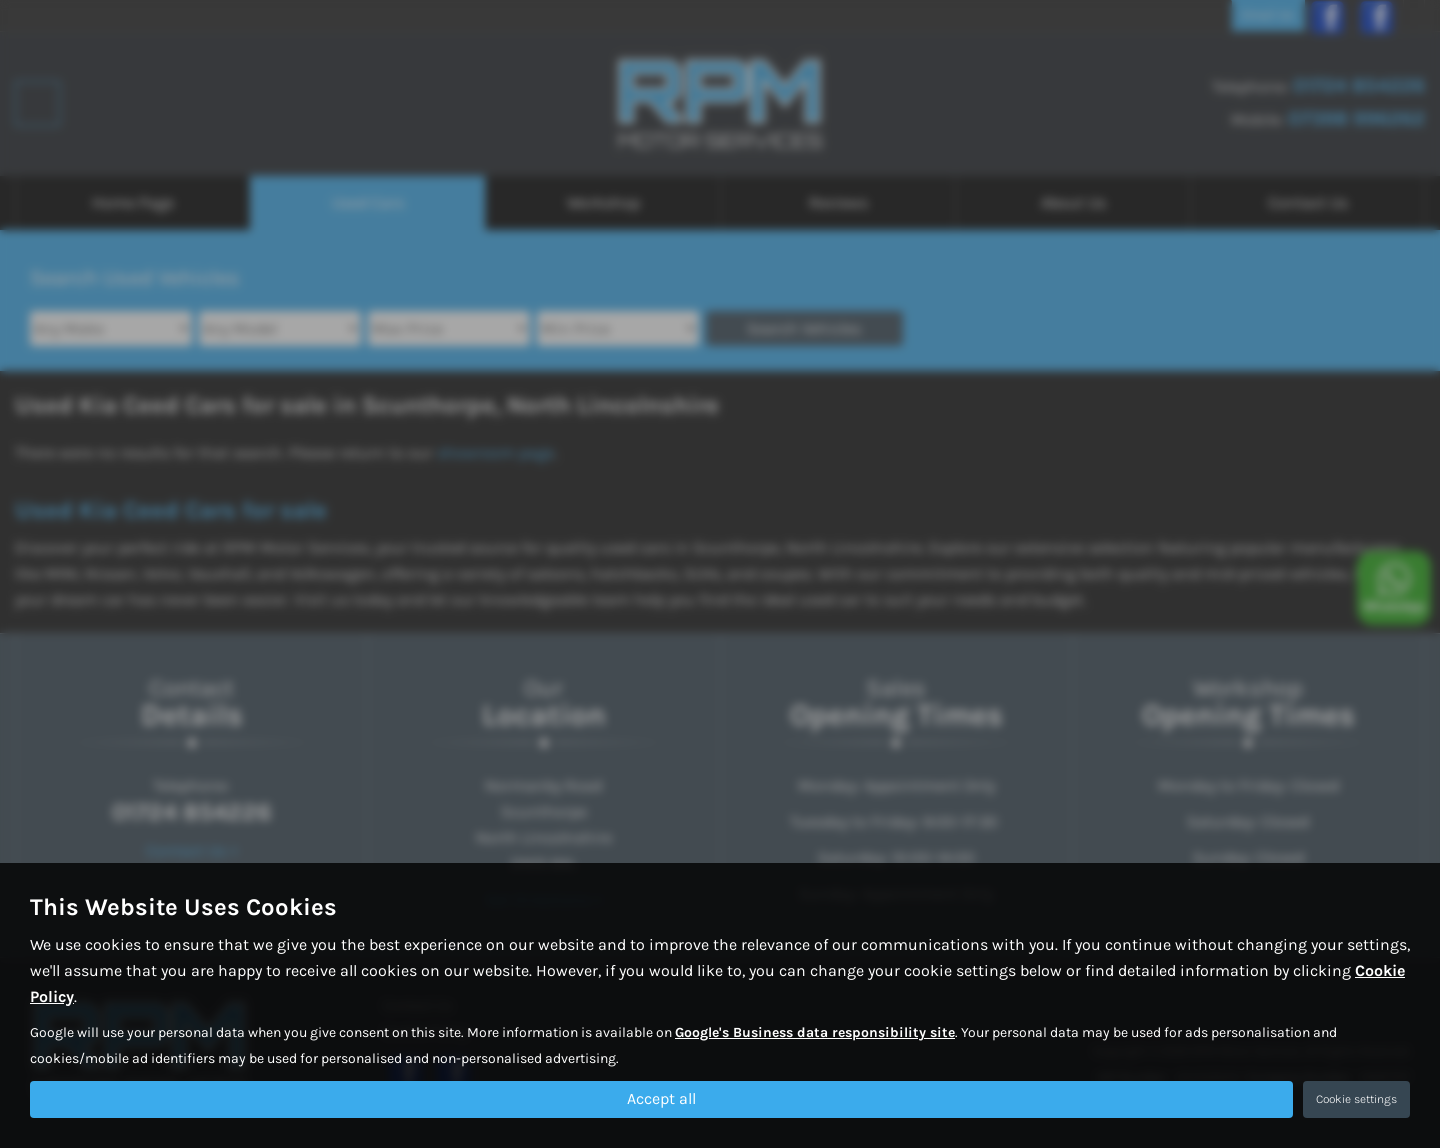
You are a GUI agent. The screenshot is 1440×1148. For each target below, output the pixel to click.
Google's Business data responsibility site (815, 1031)
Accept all (661, 1098)
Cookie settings (1356, 1099)
